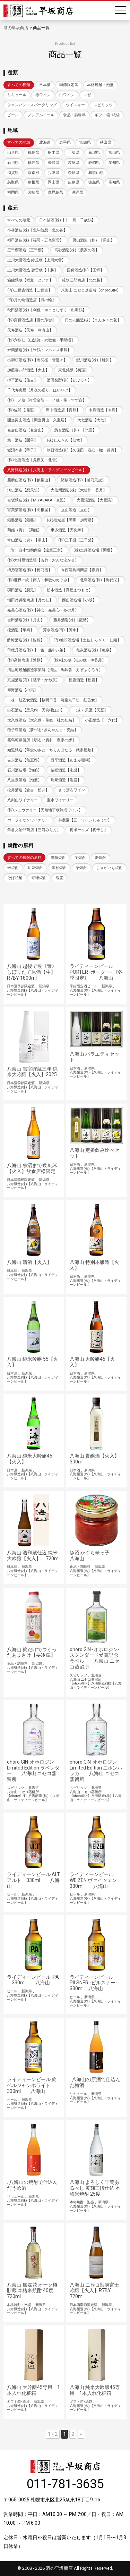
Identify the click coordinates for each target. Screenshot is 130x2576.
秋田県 (105, 142)
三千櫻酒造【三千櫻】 (26, 250)
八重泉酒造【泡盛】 (24, 780)
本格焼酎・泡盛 (100, 85)
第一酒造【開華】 (22, 440)
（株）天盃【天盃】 (90, 710)
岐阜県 (73, 162)
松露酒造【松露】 (84, 680)
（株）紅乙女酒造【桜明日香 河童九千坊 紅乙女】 (53, 700)
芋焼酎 (80, 857)
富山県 (114, 152)
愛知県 (114, 162)
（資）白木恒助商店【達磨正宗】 (35, 550)
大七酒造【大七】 (92, 420)
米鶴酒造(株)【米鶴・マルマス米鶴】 (39, 350)
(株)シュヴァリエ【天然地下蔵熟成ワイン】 (45, 810)
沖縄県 (77, 192)
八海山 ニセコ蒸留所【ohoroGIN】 (91, 290)
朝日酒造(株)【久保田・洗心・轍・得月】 (82, 450)
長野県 (53, 162)
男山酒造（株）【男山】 (93, 240)
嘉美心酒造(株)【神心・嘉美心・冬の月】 (43, 610)
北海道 (45, 142)
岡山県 (53, 182)
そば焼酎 (15, 878)
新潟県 (94, 152)
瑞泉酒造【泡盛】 (66, 780)
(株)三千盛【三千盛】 (76, 540)
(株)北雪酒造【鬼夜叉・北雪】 (33, 460)
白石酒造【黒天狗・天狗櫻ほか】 (35, 710)
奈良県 (73, 172)
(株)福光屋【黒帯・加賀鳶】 (71, 520)
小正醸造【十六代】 (102, 720)
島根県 (33, 182)
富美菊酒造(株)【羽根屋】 (29, 510)
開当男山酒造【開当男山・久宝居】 (37, 420)
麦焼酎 (100, 857)
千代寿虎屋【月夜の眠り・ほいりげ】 (39, 390)
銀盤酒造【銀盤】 (22, 520)
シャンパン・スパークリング (32, 105)
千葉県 (73, 152)
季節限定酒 (68, 85)
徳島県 (94, 182)
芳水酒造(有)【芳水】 (61, 630)
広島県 (73, 182)
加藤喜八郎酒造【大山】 (28, 370)
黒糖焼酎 (58, 857)
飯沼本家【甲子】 (22, 450)
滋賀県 (13, 172)
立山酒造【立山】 (76, 510)
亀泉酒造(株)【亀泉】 (94, 650)
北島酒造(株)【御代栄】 (100, 580)
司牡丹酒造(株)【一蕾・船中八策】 (37, 650)
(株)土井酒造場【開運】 (93, 550)
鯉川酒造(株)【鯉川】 (94, 360)
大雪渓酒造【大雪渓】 (96, 500)
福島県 (33, 152)
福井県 (33, 162)
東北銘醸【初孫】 (73, 370)
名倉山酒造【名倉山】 (26, 430)
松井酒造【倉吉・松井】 (28, 790)
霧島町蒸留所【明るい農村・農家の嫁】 (41, 740)
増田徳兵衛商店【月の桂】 (30, 600)
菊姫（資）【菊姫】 (24, 530)
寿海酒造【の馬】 (22, 690)
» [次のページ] (81, 2434)
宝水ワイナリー (60, 800)
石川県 (13, 162)
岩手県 (65, 142)
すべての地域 (18, 142)
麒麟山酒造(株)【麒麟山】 (29, 480)
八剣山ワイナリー (22, 800)
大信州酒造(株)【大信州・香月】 (79, 490)
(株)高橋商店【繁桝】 (25, 660)
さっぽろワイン (71, 790)
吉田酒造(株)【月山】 (25, 620)
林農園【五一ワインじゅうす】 (85, 820)
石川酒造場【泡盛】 (24, 770)
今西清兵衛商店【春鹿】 (82, 570)
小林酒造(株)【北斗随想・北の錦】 (37, 230)
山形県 (13, 152)
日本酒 (45, 85)
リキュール (16, 95)
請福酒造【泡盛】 (66, 770)
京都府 (33, 172)
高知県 (114, 182)
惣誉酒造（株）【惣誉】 (75, 430)
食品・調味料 (74, 115)
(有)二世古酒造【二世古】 (29, 290)
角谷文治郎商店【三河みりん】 (34, 830)
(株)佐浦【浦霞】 (22, 410)
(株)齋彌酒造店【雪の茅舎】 (31, 320)
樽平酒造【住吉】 (22, 380)
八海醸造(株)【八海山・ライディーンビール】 (46, 470)
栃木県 (53, 152)
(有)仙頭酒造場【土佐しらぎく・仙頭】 (87, 640)
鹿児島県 (55, 192)
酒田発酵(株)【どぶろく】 (69, 380)
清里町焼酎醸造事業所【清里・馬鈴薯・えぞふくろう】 (55, 670)
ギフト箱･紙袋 (107, 115)
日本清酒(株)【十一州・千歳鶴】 (67, 220)
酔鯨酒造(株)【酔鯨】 (25, 640)
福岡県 (13, 192)
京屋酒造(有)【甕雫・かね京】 (33, 680)
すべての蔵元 (18, 220)
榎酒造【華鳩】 (20, 630)
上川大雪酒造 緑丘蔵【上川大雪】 (36, 260)
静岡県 (94, 162)
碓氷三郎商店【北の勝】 (83, 280)
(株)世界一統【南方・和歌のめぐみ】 (39, 580)
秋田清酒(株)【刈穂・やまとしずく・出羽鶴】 (46, 310)
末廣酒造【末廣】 (104, 410)
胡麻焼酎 (35, 867)
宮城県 (85, 142)
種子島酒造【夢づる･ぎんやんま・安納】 (42, 730)
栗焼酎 (81, 867)
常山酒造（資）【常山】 (28, 540)
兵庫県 (53, 172)
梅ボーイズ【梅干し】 (89, 830)
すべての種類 (18, 85)
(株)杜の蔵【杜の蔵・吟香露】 (79, 660)
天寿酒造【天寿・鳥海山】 (30, 330)
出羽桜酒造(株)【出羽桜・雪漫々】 (37, 360)
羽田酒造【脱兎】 (22, 590)
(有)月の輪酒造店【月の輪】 (31, 300)
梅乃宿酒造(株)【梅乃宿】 (29, 570)
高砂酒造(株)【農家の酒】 (76, 250)
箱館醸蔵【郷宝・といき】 (30, 280)
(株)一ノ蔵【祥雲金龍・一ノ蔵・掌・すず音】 (46, 400)
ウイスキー (75, 105)
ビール (13, 115)
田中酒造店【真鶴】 (63, 410)
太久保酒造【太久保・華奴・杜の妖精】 (41, 720)
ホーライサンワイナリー (28, 820)
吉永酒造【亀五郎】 (24, 760)
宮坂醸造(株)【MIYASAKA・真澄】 (37, 500)
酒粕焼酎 (59, 867)
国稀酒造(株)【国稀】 (85, 270)
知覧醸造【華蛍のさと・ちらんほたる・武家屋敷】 (51, 750)
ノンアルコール (41, 115)
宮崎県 (33, 192)
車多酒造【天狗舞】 (68, 530)
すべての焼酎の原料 (24, 857)
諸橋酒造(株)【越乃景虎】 (83, 480)
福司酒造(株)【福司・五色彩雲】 (35, 240)
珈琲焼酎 (39, 878)
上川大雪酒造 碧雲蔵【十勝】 (32, 270)
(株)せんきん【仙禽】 (65, 440)
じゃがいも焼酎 (109, 867)
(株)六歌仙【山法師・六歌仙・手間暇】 (41, 340)
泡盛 (59, 878)
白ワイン (67, 95)
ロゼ (87, 95)
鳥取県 (13, 182)
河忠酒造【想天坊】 (24, 490)
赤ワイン (43, 95)
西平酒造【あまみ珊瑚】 (72, 760)
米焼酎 (13, 867)
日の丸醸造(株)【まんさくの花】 (93, 320)
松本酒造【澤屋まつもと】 (70, 590)
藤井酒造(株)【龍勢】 (71, 620)
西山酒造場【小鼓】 (79, 600)
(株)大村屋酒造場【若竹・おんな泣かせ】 (43, 560)
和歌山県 (96, 172)
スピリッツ (103, 105)
